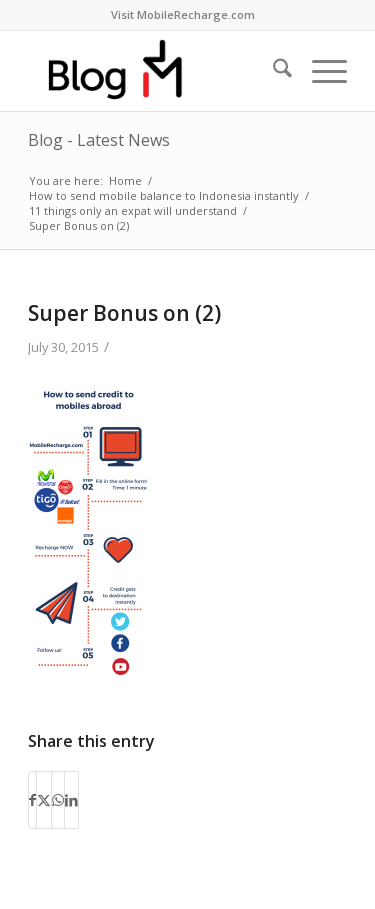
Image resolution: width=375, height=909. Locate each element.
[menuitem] (183, 15)
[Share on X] (44, 800)
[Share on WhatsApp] (58, 800)
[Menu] (319, 71)
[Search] (272, 71)
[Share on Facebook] (32, 800)
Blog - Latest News (99, 140)
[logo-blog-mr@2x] (155, 71)
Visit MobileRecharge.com (183, 14)
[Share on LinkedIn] (71, 800)
